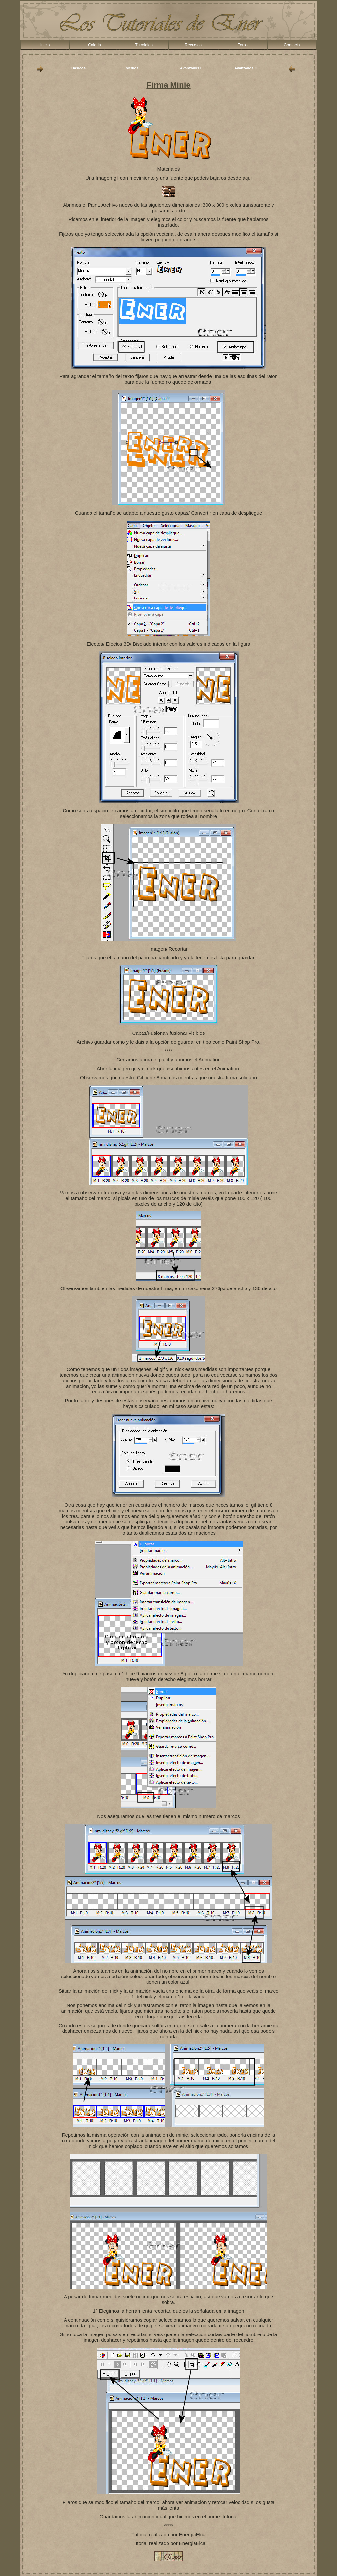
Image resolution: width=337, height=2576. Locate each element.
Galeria (94, 45)
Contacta (292, 45)
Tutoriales (144, 45)
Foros (242, 45)
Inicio (45, 45)
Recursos (193, 45)
